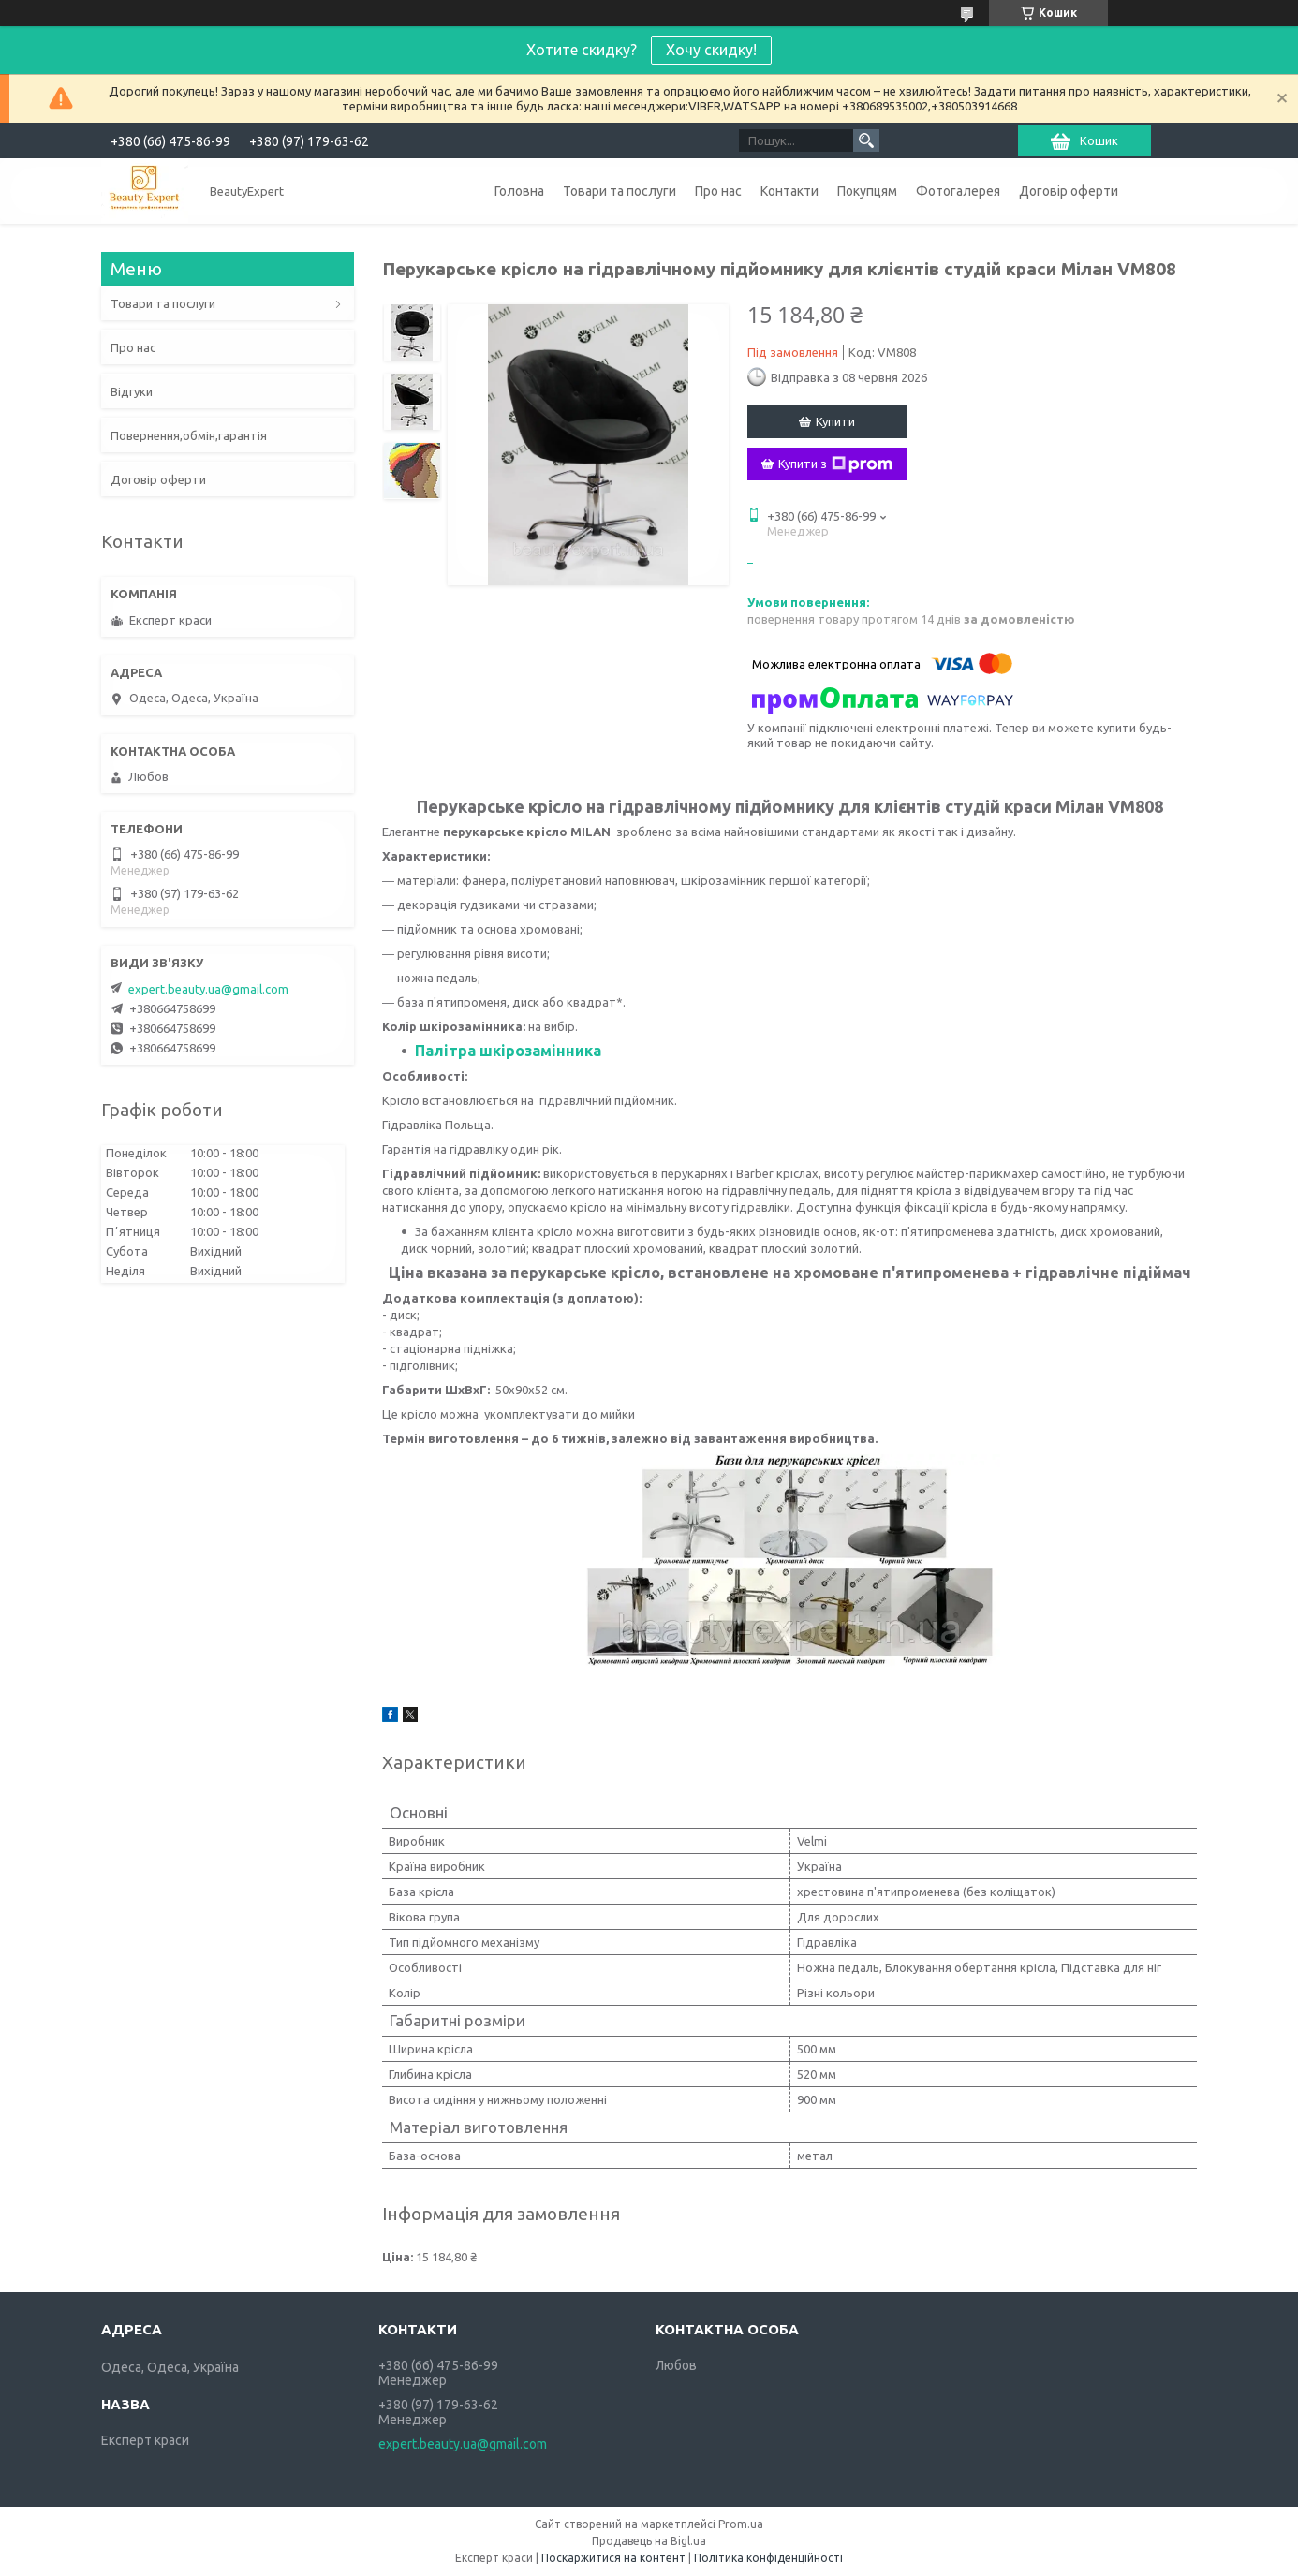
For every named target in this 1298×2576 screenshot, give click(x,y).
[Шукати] (866, 140)
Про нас (718, 191)
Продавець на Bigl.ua (649, 2541)
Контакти (789, 191)
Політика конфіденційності (768, 2558)
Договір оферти (1068, 191)
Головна (519, 191)
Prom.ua (740, 2524)
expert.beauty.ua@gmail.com (208, 988)
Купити (835, 421)
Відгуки (132, 391)
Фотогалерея (958, 191)
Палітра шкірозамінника (508, 1050)
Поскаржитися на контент (613, 2558)
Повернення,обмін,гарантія (189, 435)
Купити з (835, 464)
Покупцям (867, 191)
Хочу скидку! (711, 49)
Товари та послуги (619, 191)
